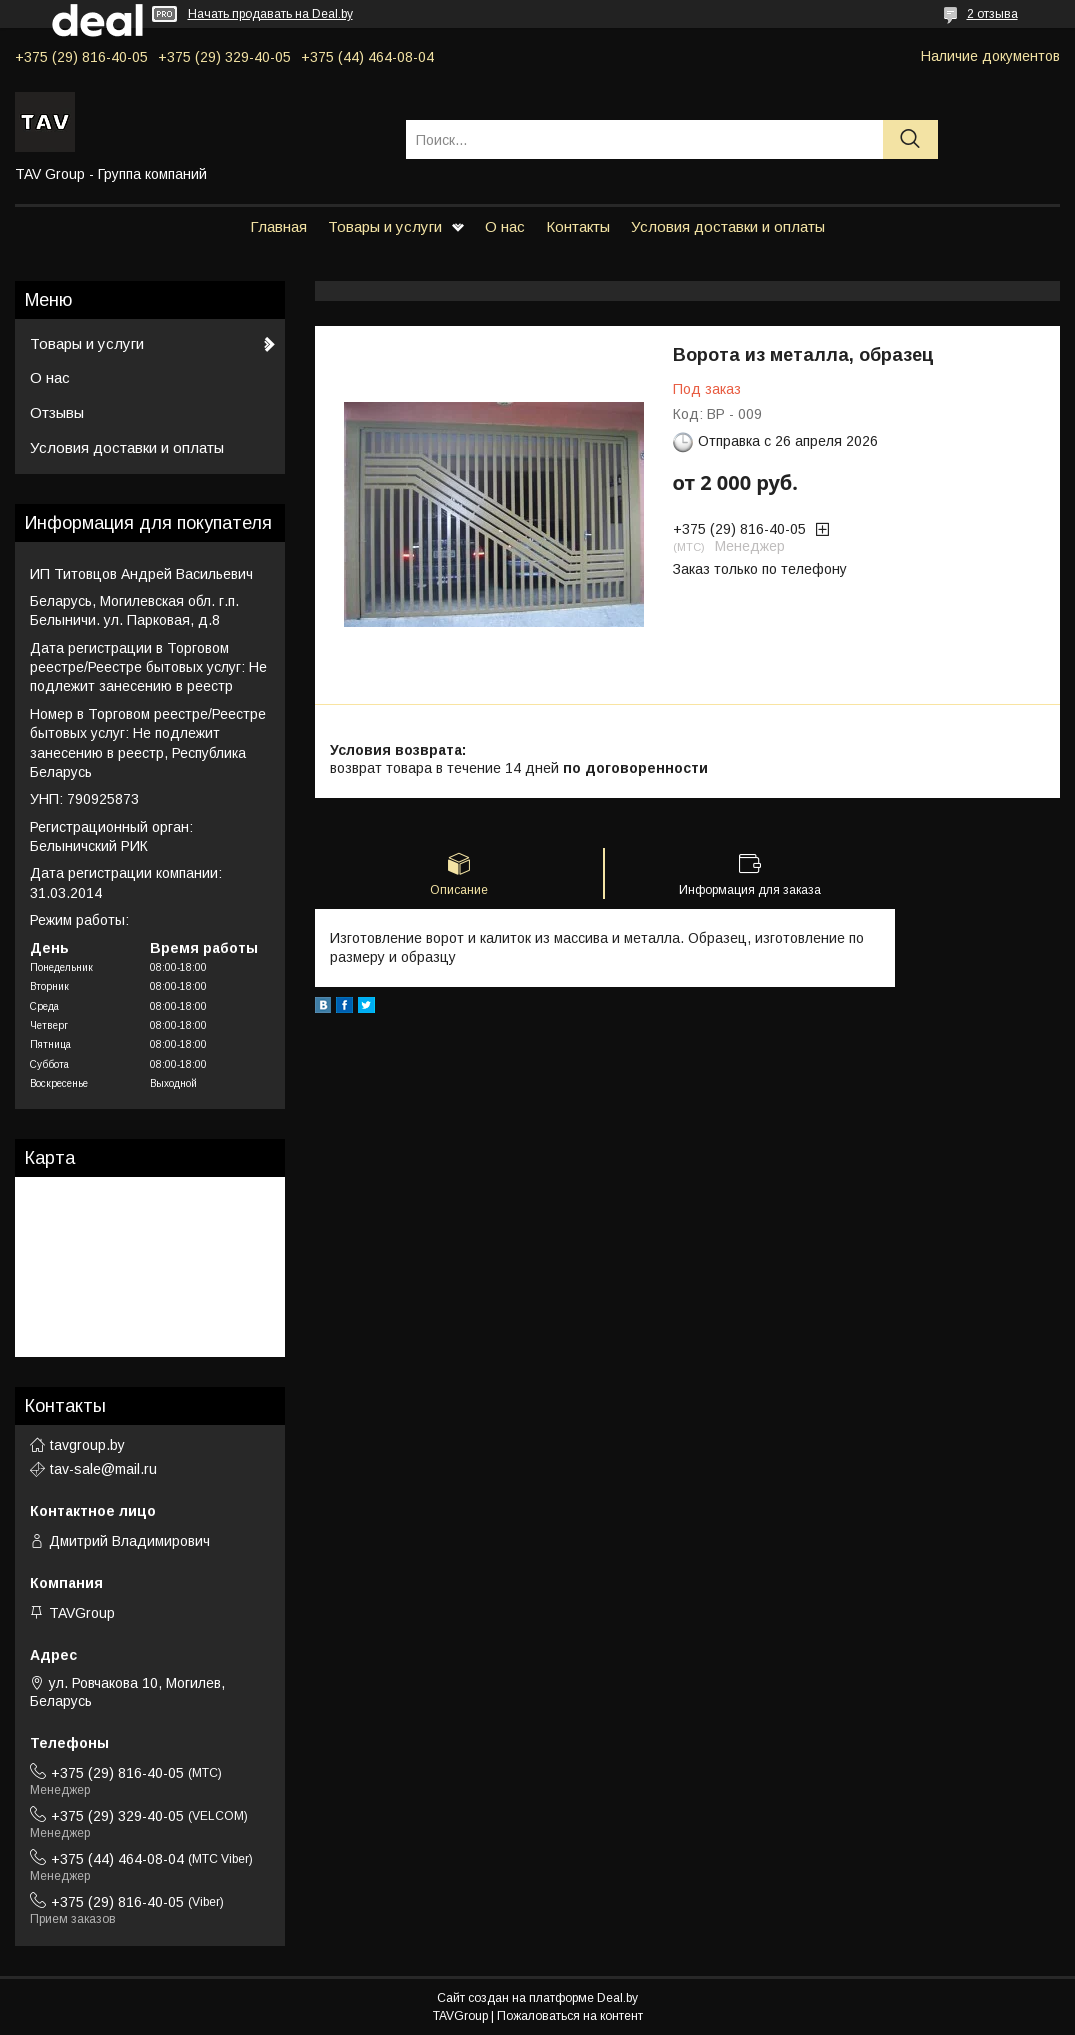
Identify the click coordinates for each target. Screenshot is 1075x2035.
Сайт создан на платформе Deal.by (537, 1998)
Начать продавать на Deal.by (270, 14)
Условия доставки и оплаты (728, 226)
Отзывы (57, 412)
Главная (278, 226)
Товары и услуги (385, 226)
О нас (505, 226)
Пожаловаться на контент (570, 2016)
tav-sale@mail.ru (103, 1469)
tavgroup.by (87, 1445)
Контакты (578, 226)
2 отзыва (992, 14)
